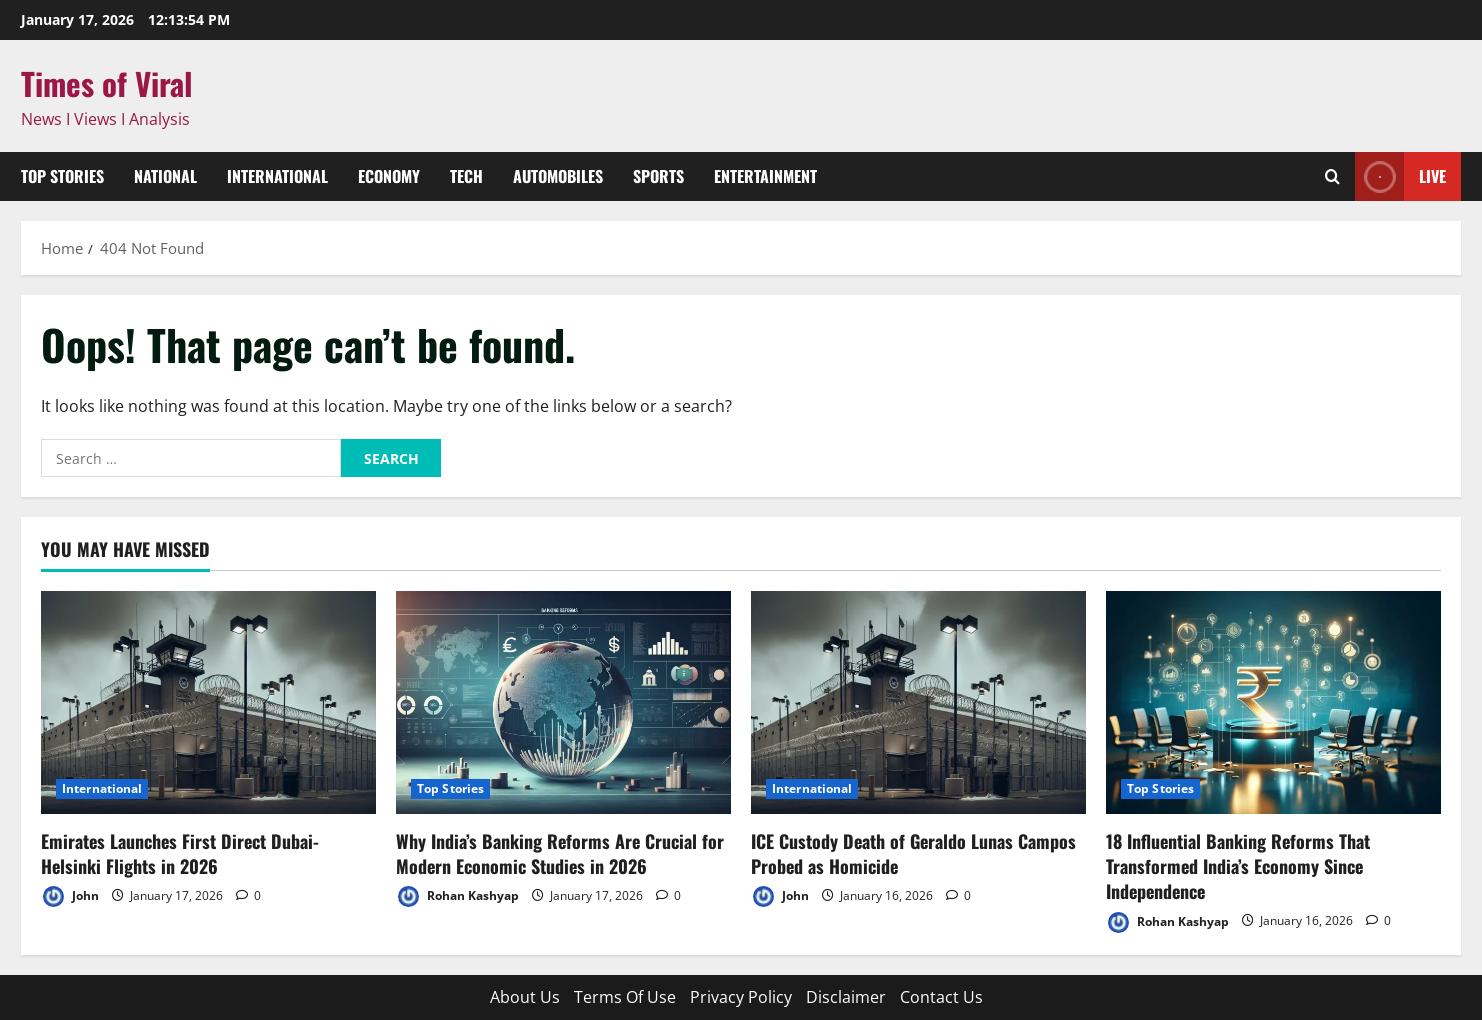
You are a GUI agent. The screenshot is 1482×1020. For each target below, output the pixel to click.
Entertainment (765, 176)
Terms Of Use (625, 997)
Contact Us (941, 997)
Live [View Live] (1400, 176)
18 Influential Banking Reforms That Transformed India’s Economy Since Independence (1238, 866)
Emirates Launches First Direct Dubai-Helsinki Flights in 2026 (180, 853)
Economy (389, 176)
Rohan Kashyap (457, 896)
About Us (525, 997)
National (165, 176)
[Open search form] (1332, 177)
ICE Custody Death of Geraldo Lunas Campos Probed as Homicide (913, 853)
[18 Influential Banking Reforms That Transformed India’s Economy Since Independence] (1273, 702)
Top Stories (62, 176)
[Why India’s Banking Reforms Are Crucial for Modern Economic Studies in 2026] (563, 702)
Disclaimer (846, 997)
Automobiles (558, 176)
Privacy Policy (741, 997)
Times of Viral (107, 83)
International (277, 176)
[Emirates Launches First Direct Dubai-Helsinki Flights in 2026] (208, 702)
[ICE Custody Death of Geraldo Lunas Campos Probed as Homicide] (918, 702)
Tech (466, 176)
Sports (658, 176)
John (70, 896)
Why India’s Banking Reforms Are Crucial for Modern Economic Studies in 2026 (560, 853)
